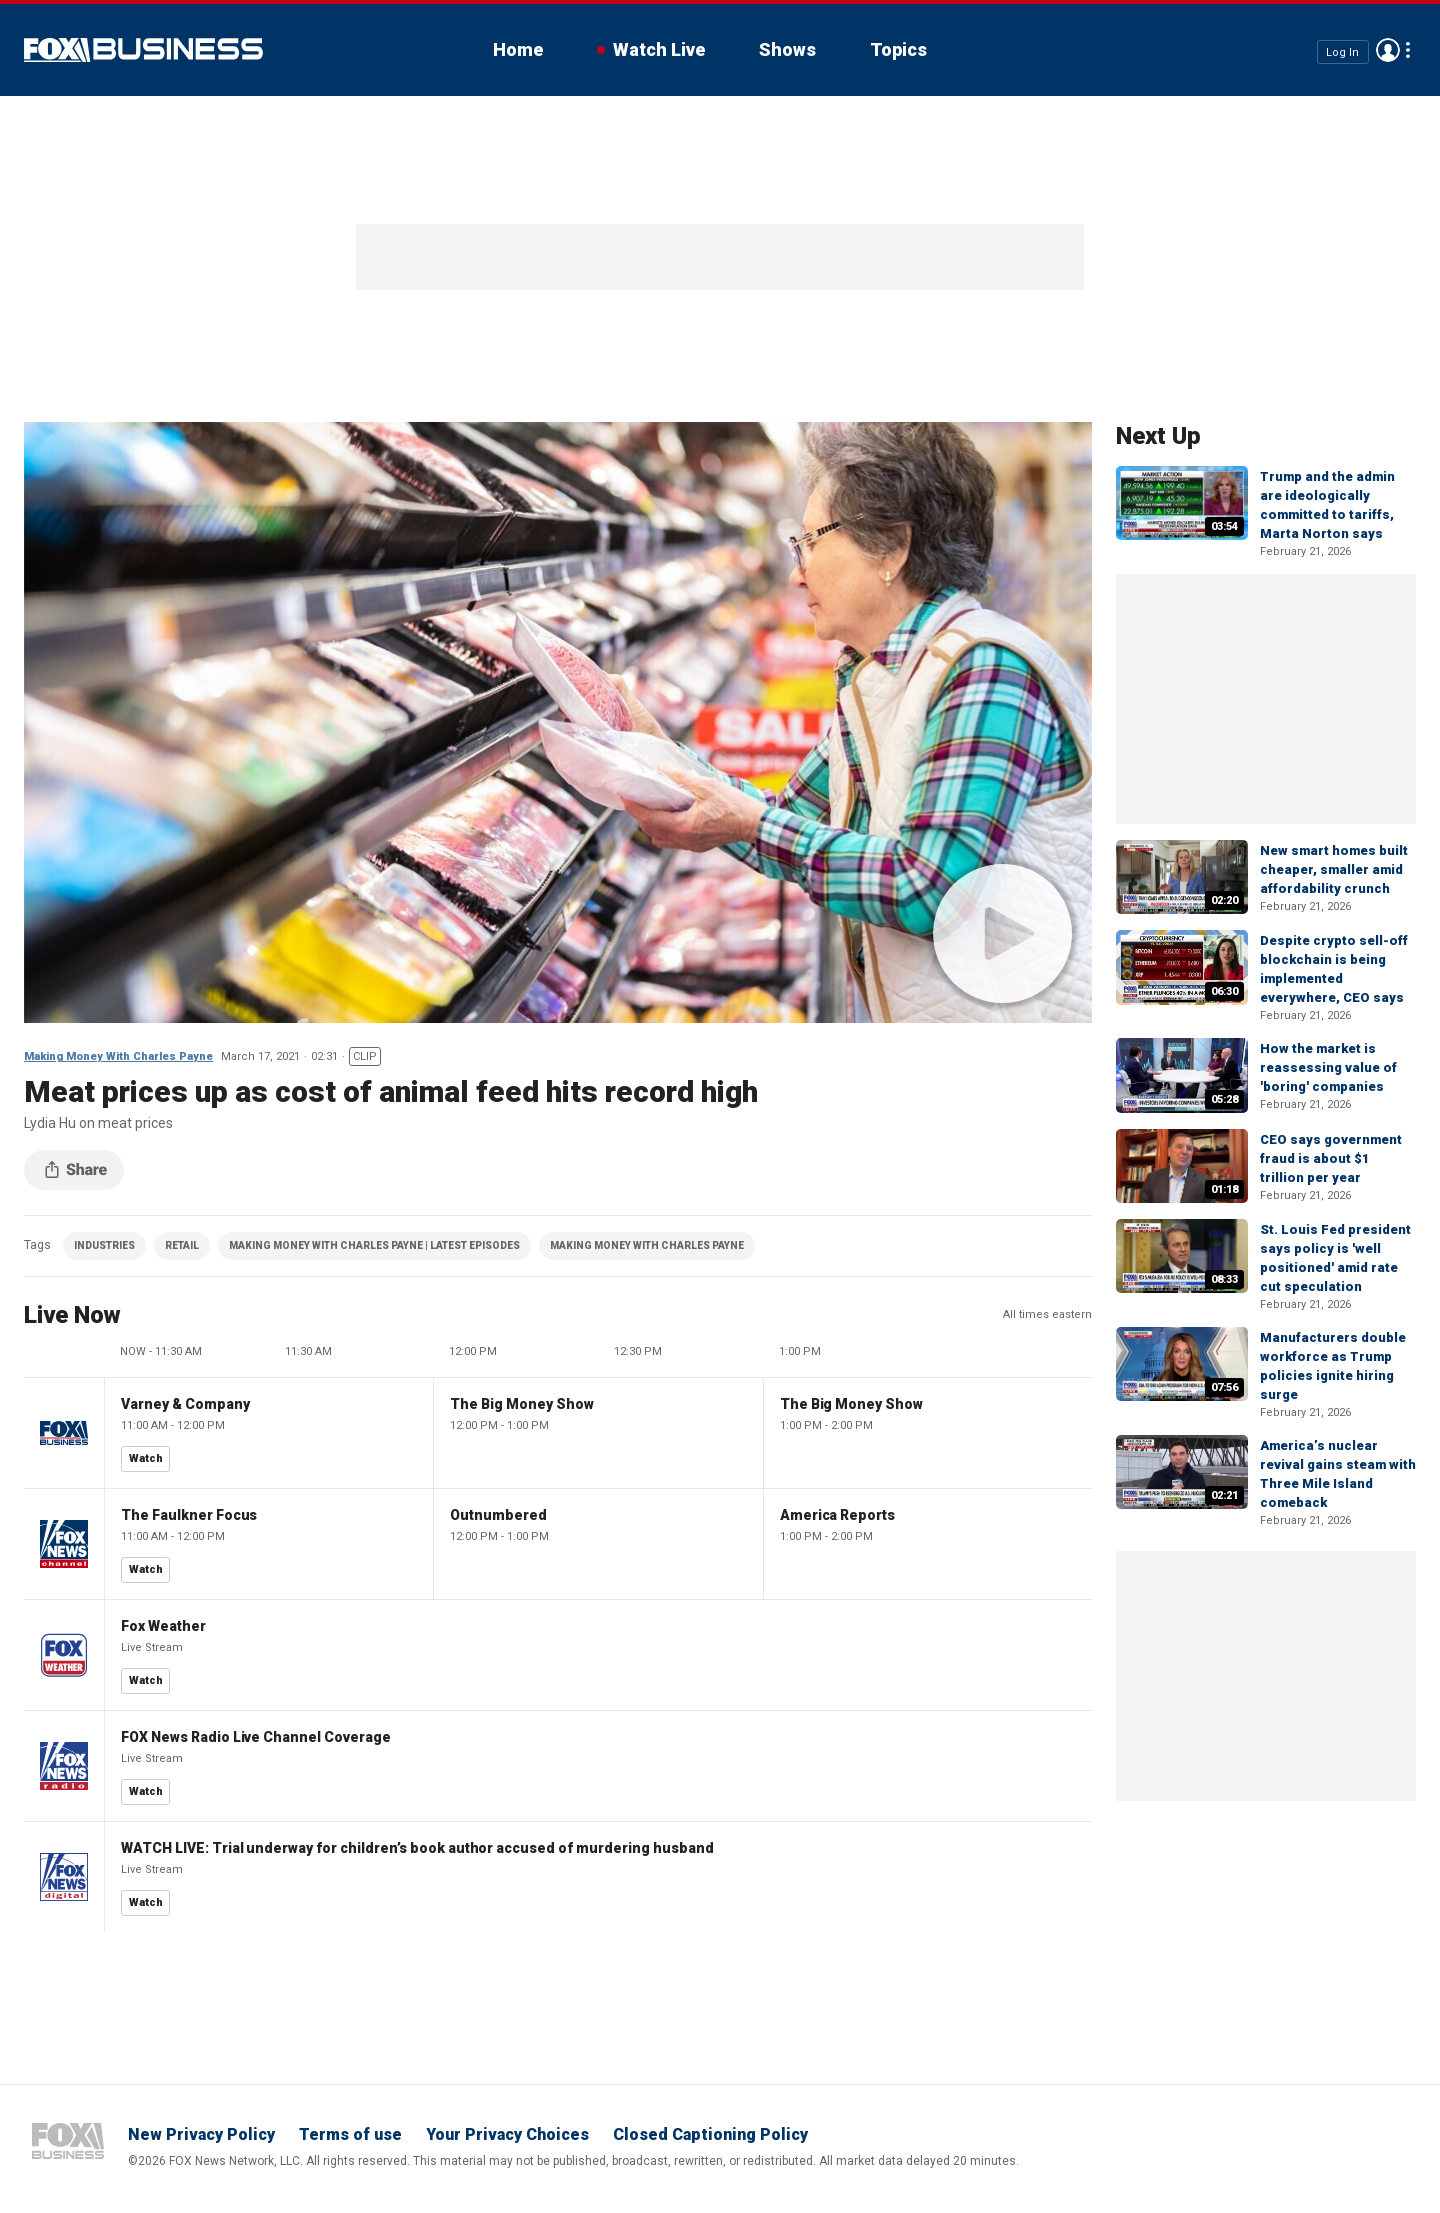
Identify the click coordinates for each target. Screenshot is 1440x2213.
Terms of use (350, 2134)
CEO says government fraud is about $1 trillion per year (1331, 1158)
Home (518, 49)
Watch (146, 1458)
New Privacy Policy (201, 2134)
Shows (787, 49)
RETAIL (182, 1245)
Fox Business (143, 50)
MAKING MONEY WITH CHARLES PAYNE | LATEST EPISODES (374, 1245)
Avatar (1388, 50)
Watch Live (659, 49)
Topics (898, 49)
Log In (1342, 51)
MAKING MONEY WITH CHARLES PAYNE (647, 1245)
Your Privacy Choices (507, 2134)
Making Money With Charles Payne (118, 1056)
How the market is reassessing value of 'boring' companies (1328, 1067)
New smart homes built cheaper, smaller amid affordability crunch (1334, 869)
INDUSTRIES (104, 1245)
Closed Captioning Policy (710, 2134)
